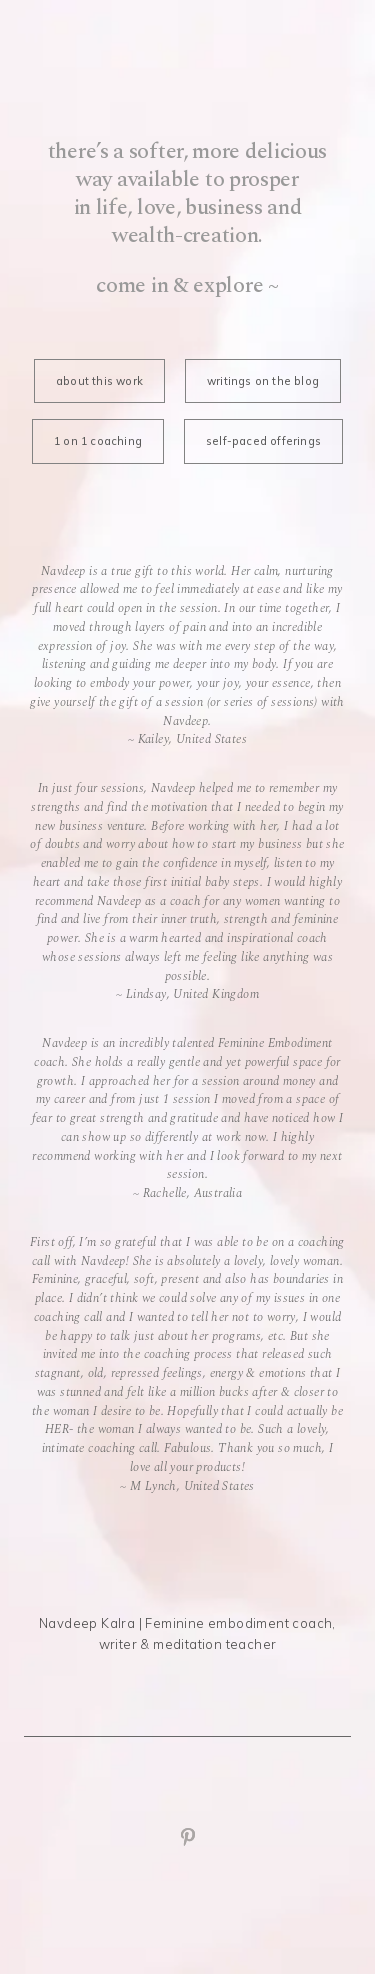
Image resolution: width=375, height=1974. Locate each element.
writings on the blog (263, 381)
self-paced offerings (263, 441)
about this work (99, 381)
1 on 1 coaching (98, 441)
